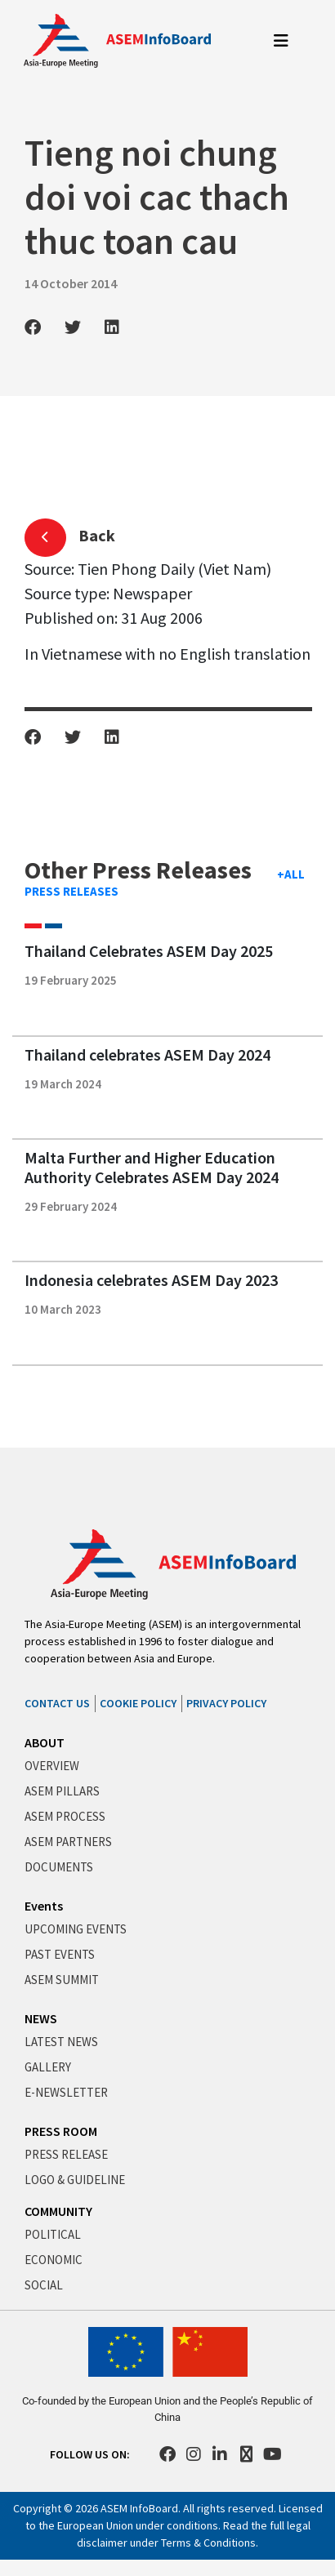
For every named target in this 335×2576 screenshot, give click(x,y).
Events (44, 1906)
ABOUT (45, 1742)
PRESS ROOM (61, 2131)
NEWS (41, 2018)
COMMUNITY (58, 2211)
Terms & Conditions (208, 2542)
